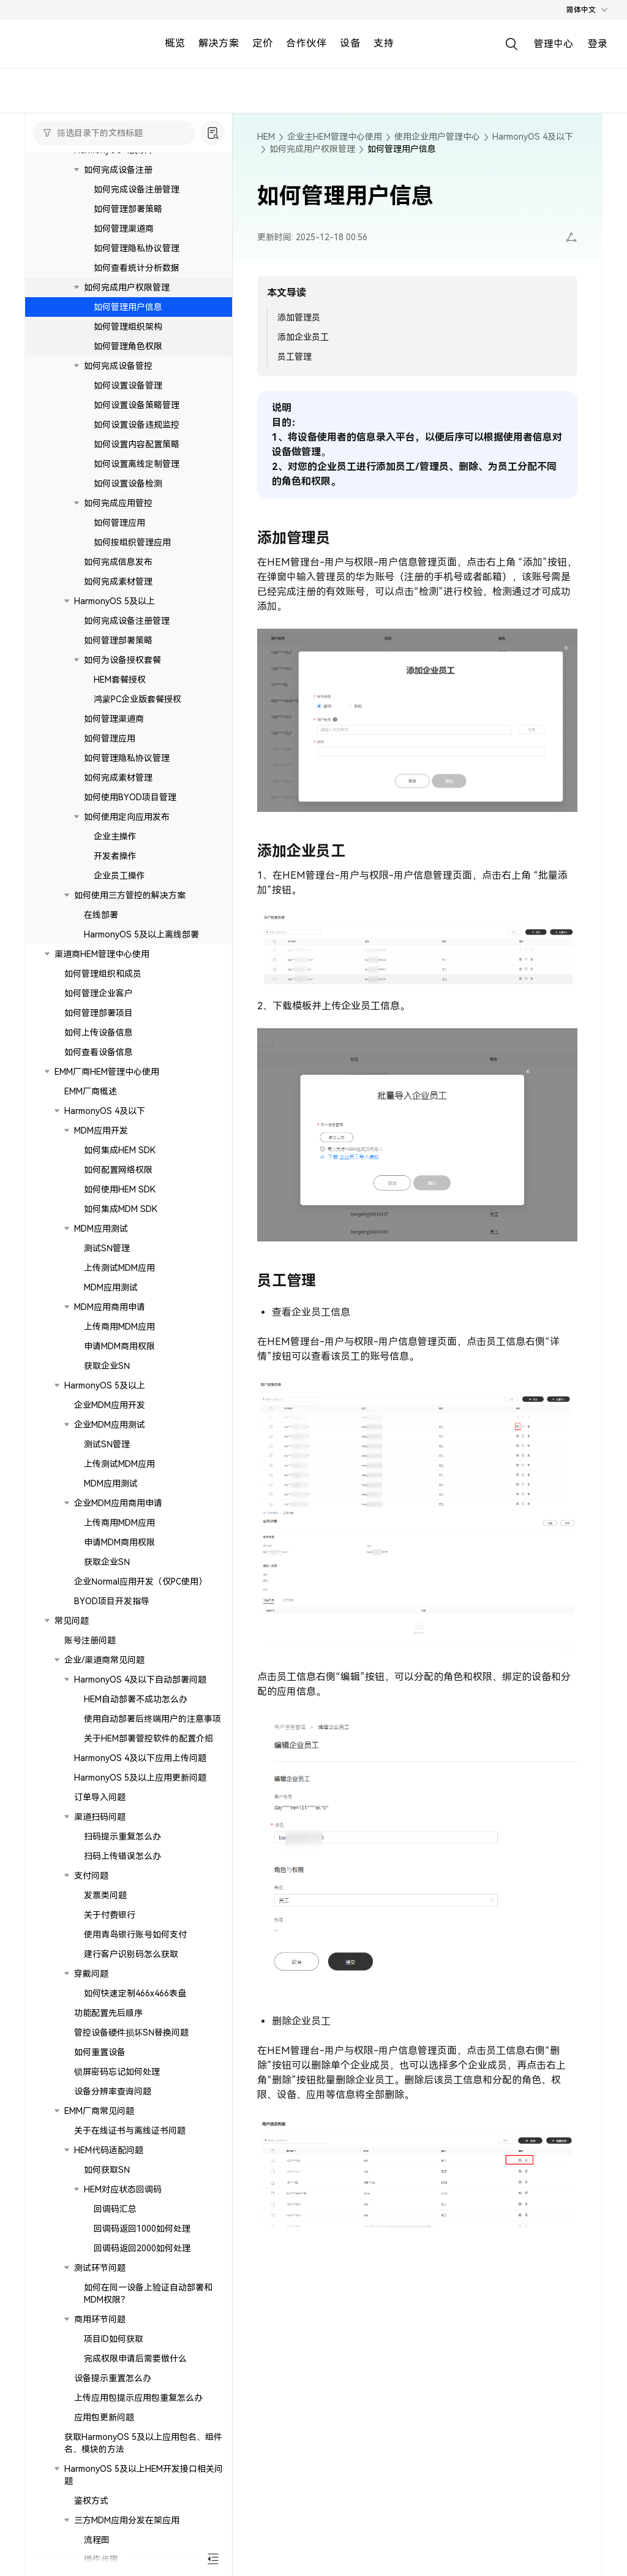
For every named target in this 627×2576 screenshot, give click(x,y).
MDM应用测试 (101, 1228)
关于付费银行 (109, 1915)
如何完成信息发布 (118, 562)
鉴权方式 (91, 2501)
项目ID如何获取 (113, 2339)
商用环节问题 (100, 2319)
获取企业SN (107, 1366)
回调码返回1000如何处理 (142, 2228)
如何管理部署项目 (98, 1013)
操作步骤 (101, 2559)
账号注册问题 (90, 1640)
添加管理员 (298, 317)
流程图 (97, 2540)
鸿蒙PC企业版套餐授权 (137, 699)
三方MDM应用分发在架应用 (126, 2520)
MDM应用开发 (101, 1130)
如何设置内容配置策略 (136, 444)
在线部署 (101, 915)
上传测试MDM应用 (119, 1268)
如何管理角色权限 (128, 346)
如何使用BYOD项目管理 (130, 797)
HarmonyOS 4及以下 (104, 1111)
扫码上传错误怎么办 (122, 1856)
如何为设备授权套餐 (122, 660)
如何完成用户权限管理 (127, 287)
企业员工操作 (119, 876)
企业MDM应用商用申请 (118, 1503)
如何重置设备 (100, 2052)
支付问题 (91, 1876)
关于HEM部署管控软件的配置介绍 (148, 1738)
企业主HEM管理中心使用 (334, 137)
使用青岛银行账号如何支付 (135, 1934)
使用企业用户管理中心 (437, 137)
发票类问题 (105, 1895)
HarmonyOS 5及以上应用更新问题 (140, 1777)
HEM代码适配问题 (108, 2150)
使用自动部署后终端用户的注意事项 (152, 1719)
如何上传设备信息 (98, 1032)
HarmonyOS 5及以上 (114, 601)
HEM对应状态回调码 (123, 2189)
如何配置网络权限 (118, 1170)
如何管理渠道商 (124, 228)
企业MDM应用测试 (109, 1425)
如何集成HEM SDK (120, 1150)
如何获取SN (107, 2170)
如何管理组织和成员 (102, 974)
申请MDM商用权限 (119, 1346)
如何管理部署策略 (128, 209)
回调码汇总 (115, 2209)
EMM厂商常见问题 (99, 2111)
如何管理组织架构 (128, 326)
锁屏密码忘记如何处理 (117, 2072)
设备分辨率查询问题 (112, 2091)
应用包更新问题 (104, 2417)
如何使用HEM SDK (120, 1189)
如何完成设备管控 (118, 366)
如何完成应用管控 (118, 503)
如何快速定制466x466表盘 (135, 1993)
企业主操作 (115, 836)
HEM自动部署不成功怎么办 (135, 1699)
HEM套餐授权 (120, 679)
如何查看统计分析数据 (136, 268)
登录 (597, 44)
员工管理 (294, 357)
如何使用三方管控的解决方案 (130, 895)
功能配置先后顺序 (108, 2013)
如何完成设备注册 (118, 170)
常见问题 (71, 1621)
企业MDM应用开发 (109, 1405)
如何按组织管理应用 (132, 542)
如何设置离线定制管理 (136, 464)
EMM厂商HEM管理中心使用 (106, 1072)
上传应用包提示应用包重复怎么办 (138, 2398)
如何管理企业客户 (98, 993)
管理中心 (553, 44)
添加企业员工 (303, 337)
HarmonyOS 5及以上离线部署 (141, 934)
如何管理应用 (119, 523)
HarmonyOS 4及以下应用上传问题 (140, 1758)
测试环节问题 (100, 2268)
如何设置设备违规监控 (136, 425)
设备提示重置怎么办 (112, 2378)
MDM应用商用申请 (109, 1307)
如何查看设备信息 (98, 1052)
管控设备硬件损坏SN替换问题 (131, 2032)
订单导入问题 (100, 1797)
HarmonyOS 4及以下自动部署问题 (140, 1679)
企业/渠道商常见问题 (104, 1660)
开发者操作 (115, 856)
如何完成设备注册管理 (136, 189)
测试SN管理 (107, 1248)
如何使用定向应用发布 (127, 817)
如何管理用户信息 (128, 307)
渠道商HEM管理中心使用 (101, 954)
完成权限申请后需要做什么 (135, 2358)
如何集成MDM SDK (120, 1209)
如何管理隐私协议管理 (136, 248)
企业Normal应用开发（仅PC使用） (140, 1581)
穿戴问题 (91, 1974)
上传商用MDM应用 (119, 1327)
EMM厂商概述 (90, 1091)
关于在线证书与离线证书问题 (130, 2130)
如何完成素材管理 (118, 581)
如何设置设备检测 (128, 483)
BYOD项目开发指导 (111, 1601)
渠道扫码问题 (100, 1817)
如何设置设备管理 (128, 385)
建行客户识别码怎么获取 (131, 1954)
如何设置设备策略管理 (136, 405)
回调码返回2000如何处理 (142, 2248)
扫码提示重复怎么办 (122, 1836)
